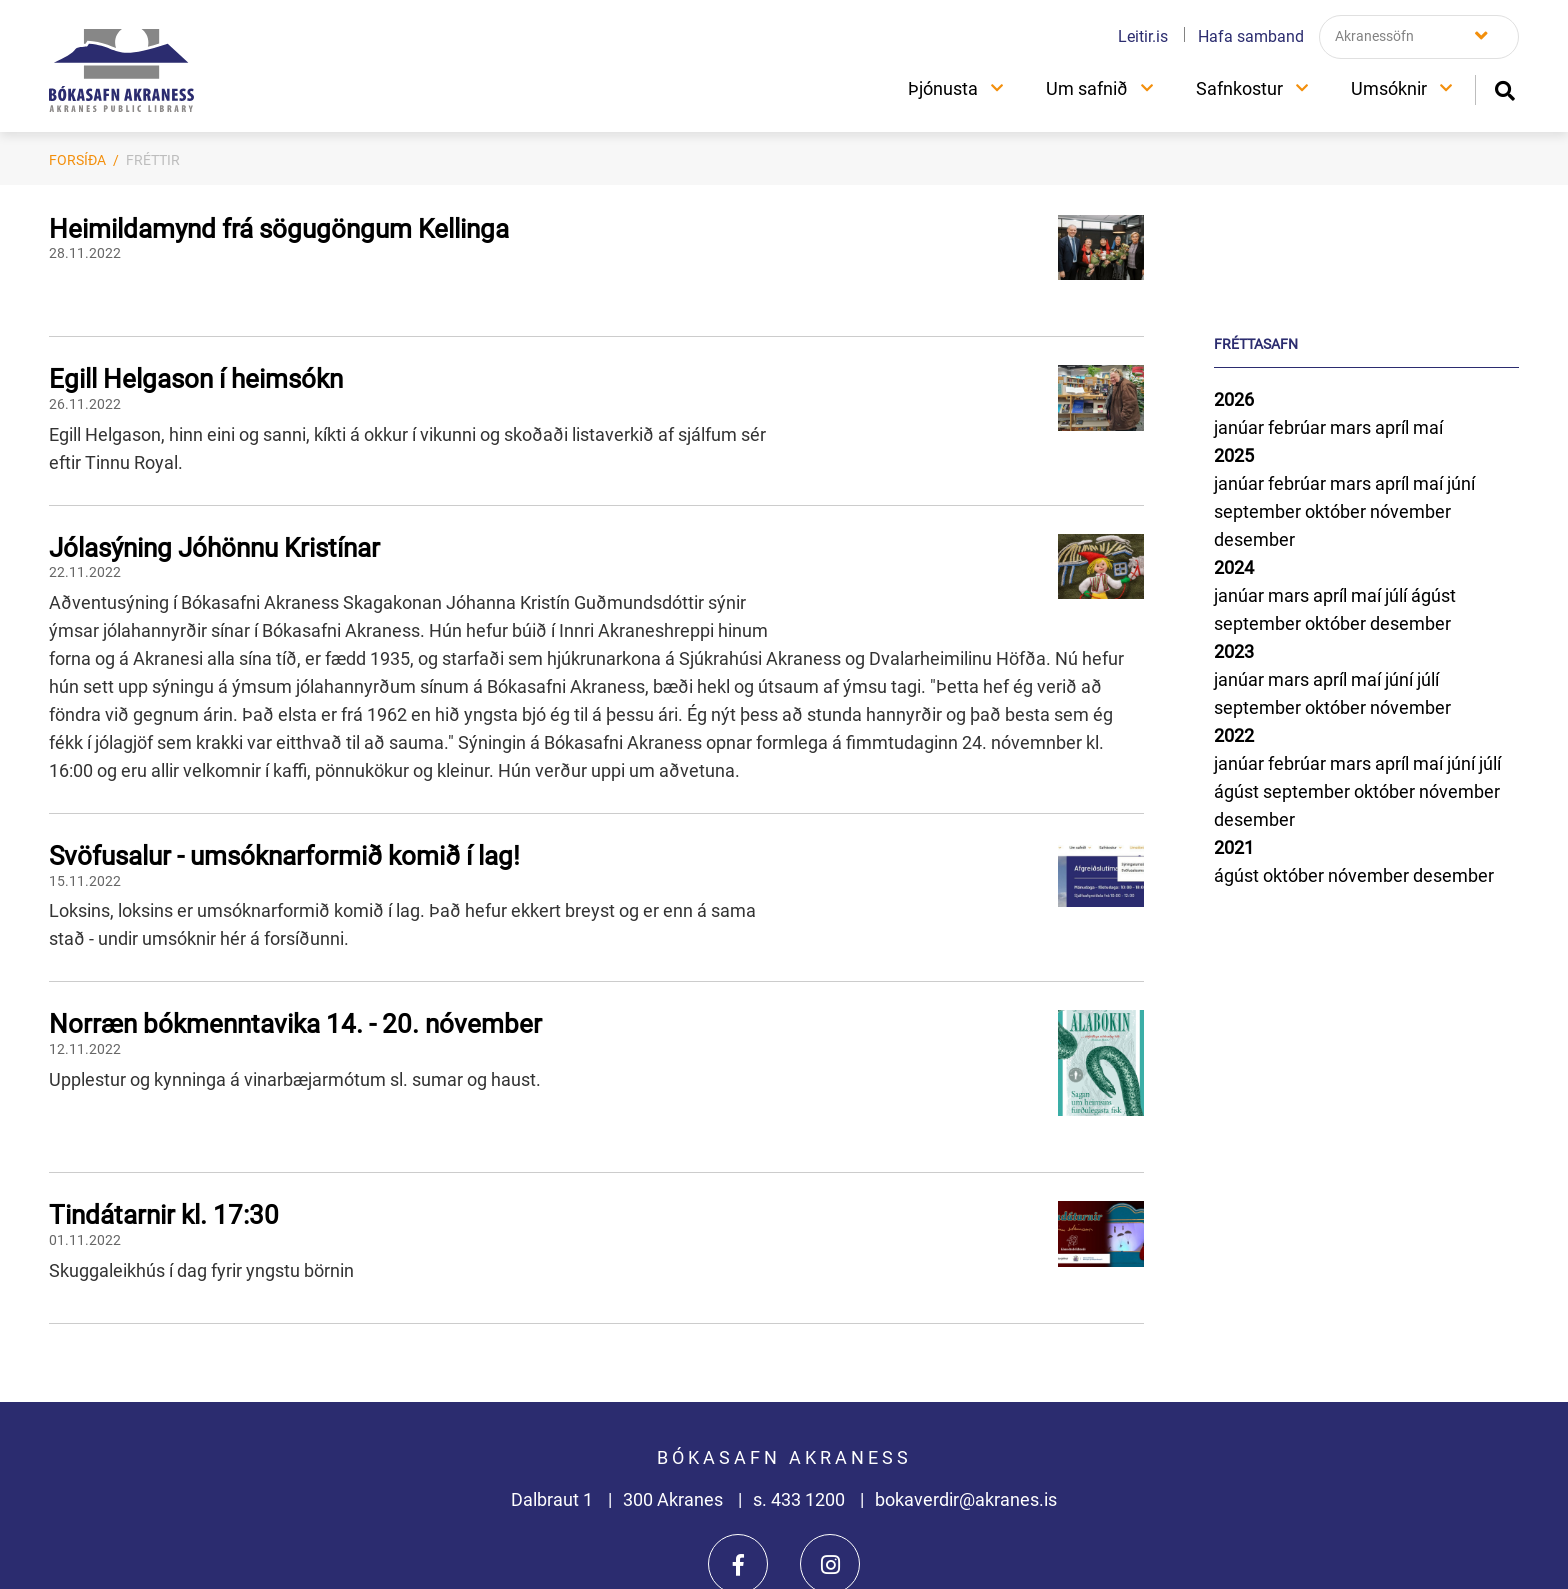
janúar (1241, 427)
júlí (1398, 595)
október (1337, 511)
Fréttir (153, 160)
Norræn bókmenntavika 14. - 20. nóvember (295, 1024)
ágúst (1433, 595)
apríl (1394, 427)
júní (1461, 483)
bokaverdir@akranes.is (966, 1499)
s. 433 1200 (801, 1499)
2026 (1234, 399)
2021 (1234, 847)
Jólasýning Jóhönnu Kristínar (214, 548)
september (1259, 511)
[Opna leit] (1504, 88)
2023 (1234, 651)
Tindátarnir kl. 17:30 (164, 1215)
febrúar (1299, 427)
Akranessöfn (1374, 36)
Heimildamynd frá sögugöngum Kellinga (279, 229)
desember (1254, 539)
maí (1428, 427)
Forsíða (77, 160)
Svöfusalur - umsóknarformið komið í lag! (284, 856)
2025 (1234, 455)
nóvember (1410, 511)
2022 (1234, 735)
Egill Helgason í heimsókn (196, 379)
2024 (1234, 567)
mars (1352, 427)
